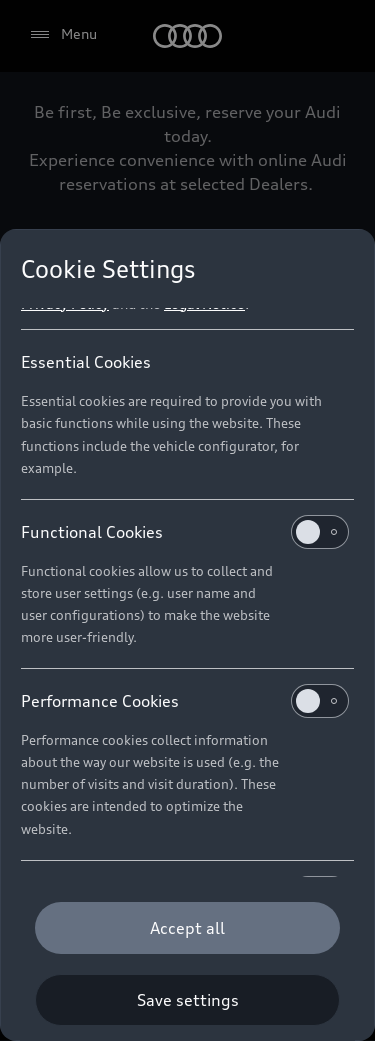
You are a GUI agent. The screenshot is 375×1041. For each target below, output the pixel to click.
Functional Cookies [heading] (185, 532)
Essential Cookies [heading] (86, 362)
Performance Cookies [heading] (185, 701)
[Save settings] (187, 1000)
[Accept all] (187, 928)
